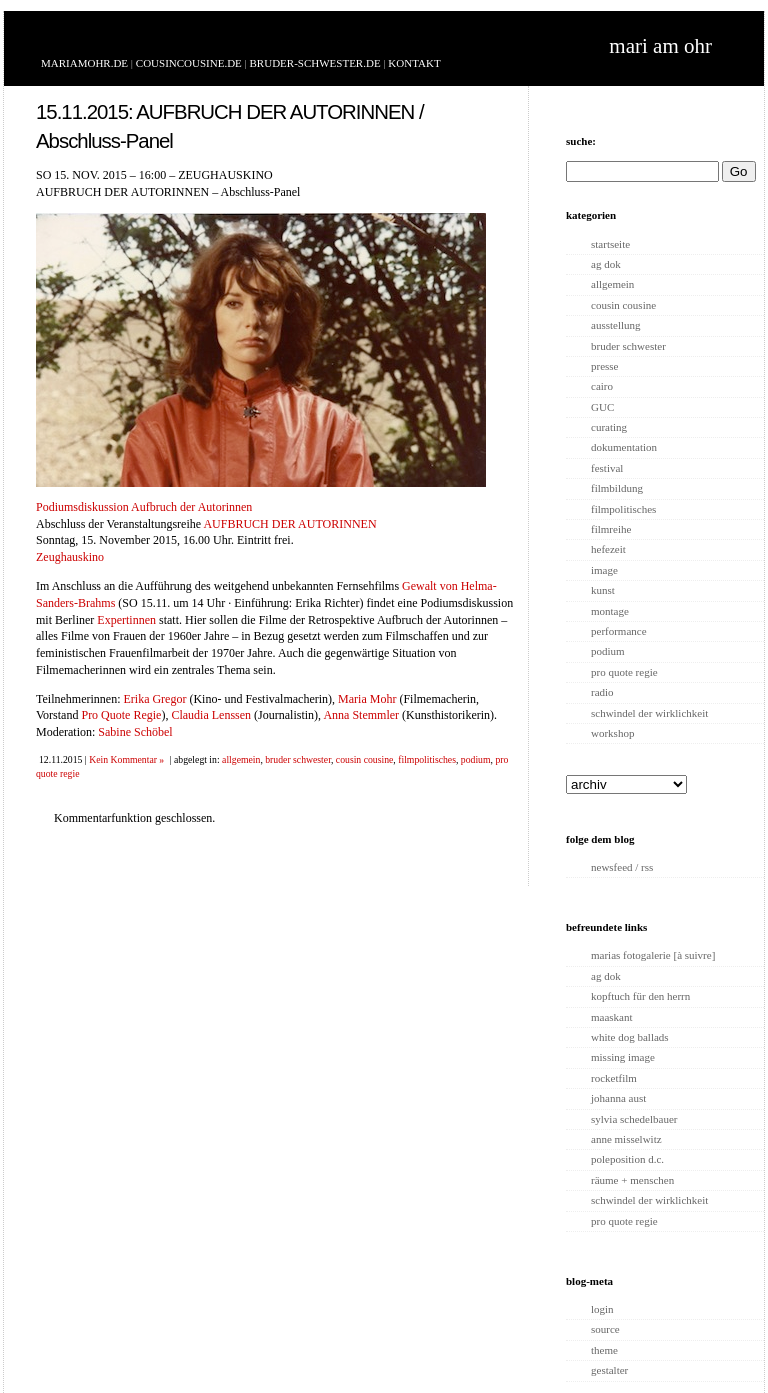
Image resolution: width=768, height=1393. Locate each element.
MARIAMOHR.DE (84, 63)
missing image (623, 1057)
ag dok (606, 264)
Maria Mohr (367, 699)
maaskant (612, 1017)
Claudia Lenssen (211, 715)
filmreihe (611, 529)
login (602, 1309)
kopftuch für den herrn (640, 996)
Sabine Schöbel (135, 732)
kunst (603, 590)
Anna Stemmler (361, 715)
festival (607, 468)
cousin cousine (365, 759)
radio (602, 692)
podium (476, 759)
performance (619, 631)
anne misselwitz (626, 1139)
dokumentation (624, 447)
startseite (610, 244)
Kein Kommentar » (126, 759)
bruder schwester (298, 759)
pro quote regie (624, 672)
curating (609, 427)
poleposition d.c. (627, 1159)
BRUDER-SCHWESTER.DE (315, 63)
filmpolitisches (427, 759)
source (605, 1329)
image (604, 570)
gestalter (609, 1370)
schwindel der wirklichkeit (649, 713)
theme (604, 1350)
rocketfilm (614, 1078)
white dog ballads (630, 1037)
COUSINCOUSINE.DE (189, 63)
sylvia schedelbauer (634, 1119)
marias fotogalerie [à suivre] (653, 955)
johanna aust (618, 1098)
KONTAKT (414, 63)
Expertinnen (126, 620)
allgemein (241, 759)
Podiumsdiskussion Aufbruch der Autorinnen (144, 507)
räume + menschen (632, 1180)
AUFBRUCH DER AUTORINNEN (289, 524)
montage (610, 611)
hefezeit (608, 549)
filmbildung (617, 488)
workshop (612, 733)
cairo (602, 386)
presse (605, 366)
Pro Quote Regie (121, 715)
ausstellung (616, 325)
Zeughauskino (70, 557)
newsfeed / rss (622, 867)
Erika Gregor (154, 699)
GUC (602, 407)
